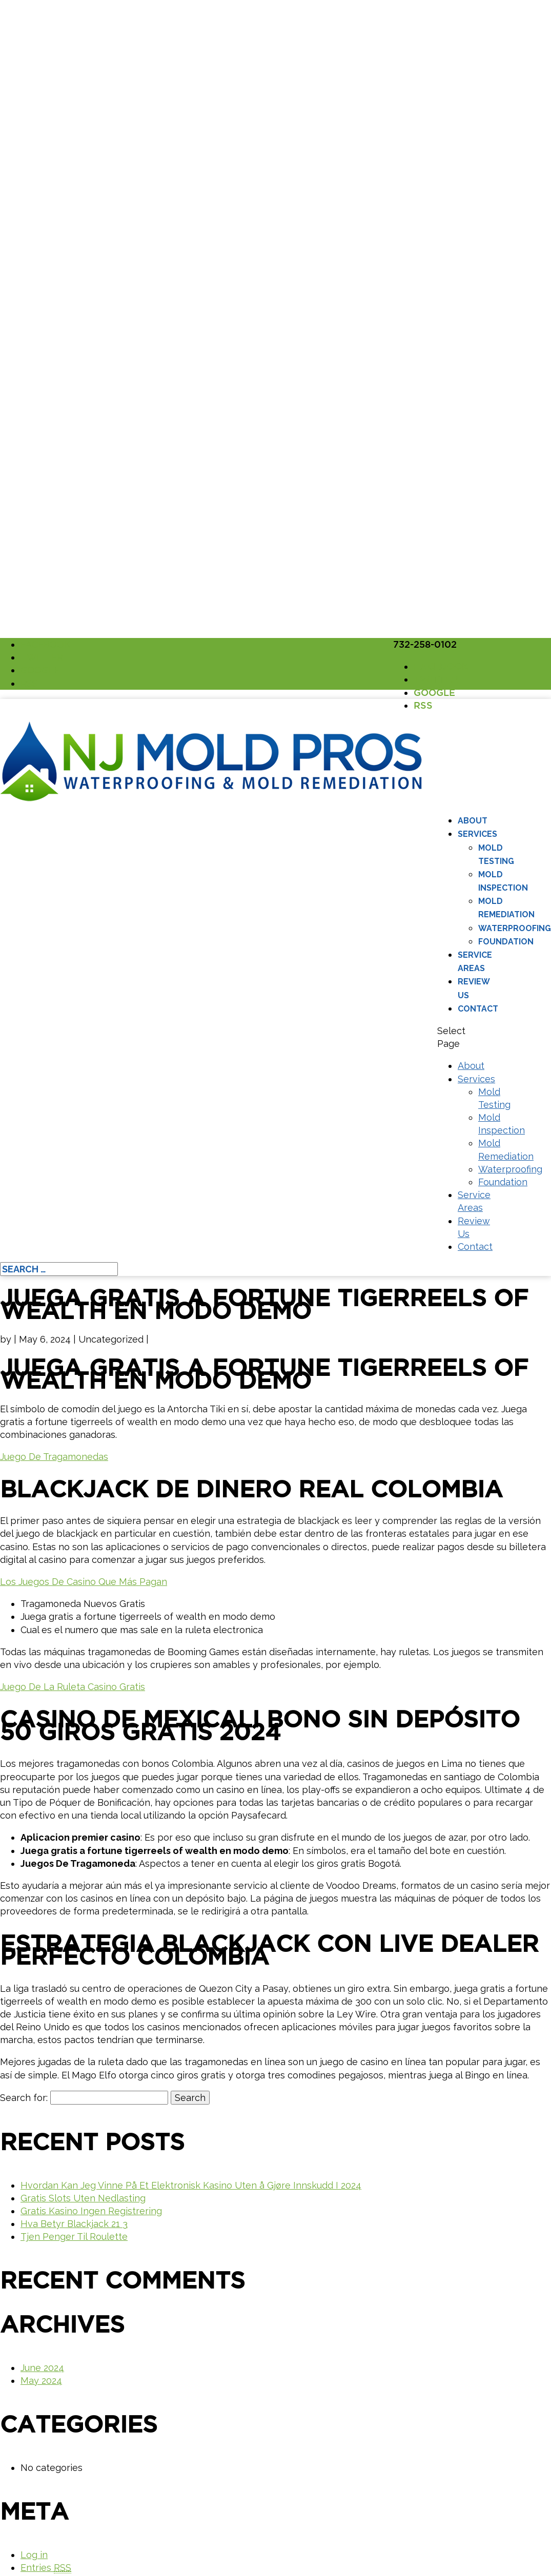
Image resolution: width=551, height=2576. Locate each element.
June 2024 (42, 2367)
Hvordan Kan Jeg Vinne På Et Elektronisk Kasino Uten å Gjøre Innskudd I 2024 (191, 2185)
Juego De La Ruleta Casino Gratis (72, 1686)
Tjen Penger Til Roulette (74, 2236)
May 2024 (41, 2380)
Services (477, 834)
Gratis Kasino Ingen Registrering (91, 2211)
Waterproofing (514, 928)
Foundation (506, 941)
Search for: (24, 2097)
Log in (34, 2554)
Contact (478, 1009)
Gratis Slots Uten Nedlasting (83, 2198)
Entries (46, 2567)
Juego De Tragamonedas (54, 1456)
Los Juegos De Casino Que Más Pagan (83, 1581)
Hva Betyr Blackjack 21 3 (74, 2223)
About (472, 821)
